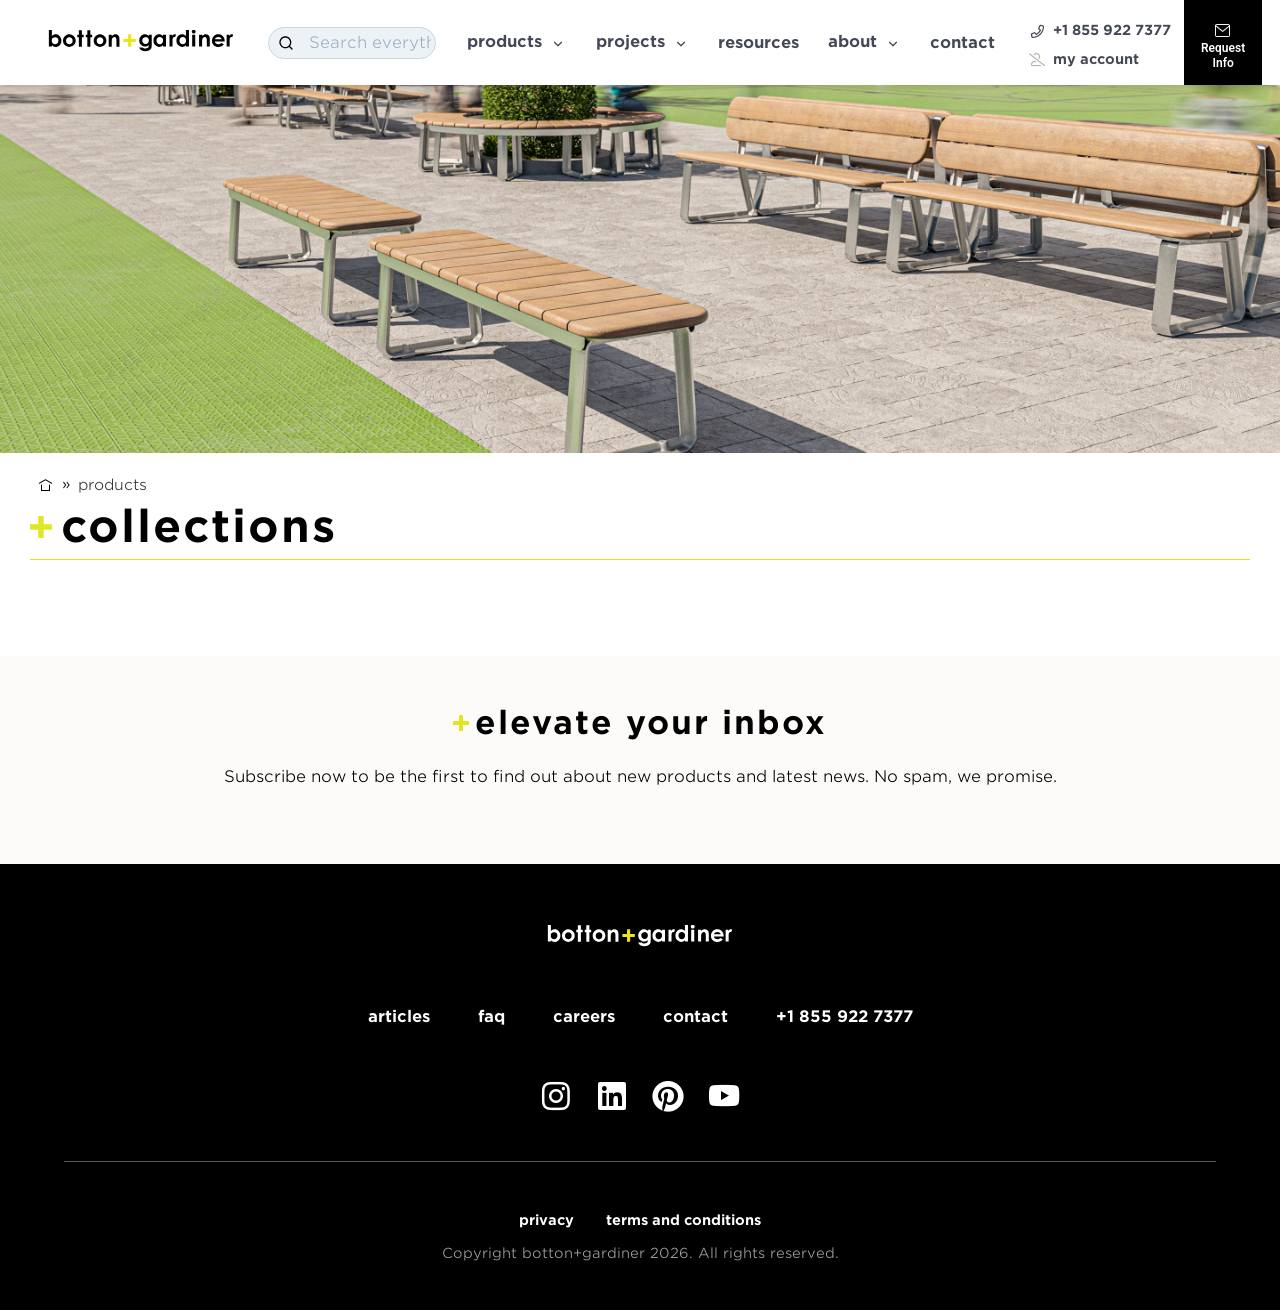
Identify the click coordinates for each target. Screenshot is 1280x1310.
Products (516, 41)
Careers (584, 1016)
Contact (962, 42)
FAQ (491, 1016)
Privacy (546, 1220)
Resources (758, 42)
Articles (399, 1016)
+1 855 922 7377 (1099, 30)
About (864, 41)
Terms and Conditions (683, 1220)
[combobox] (352, 43)
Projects (642, 41)
